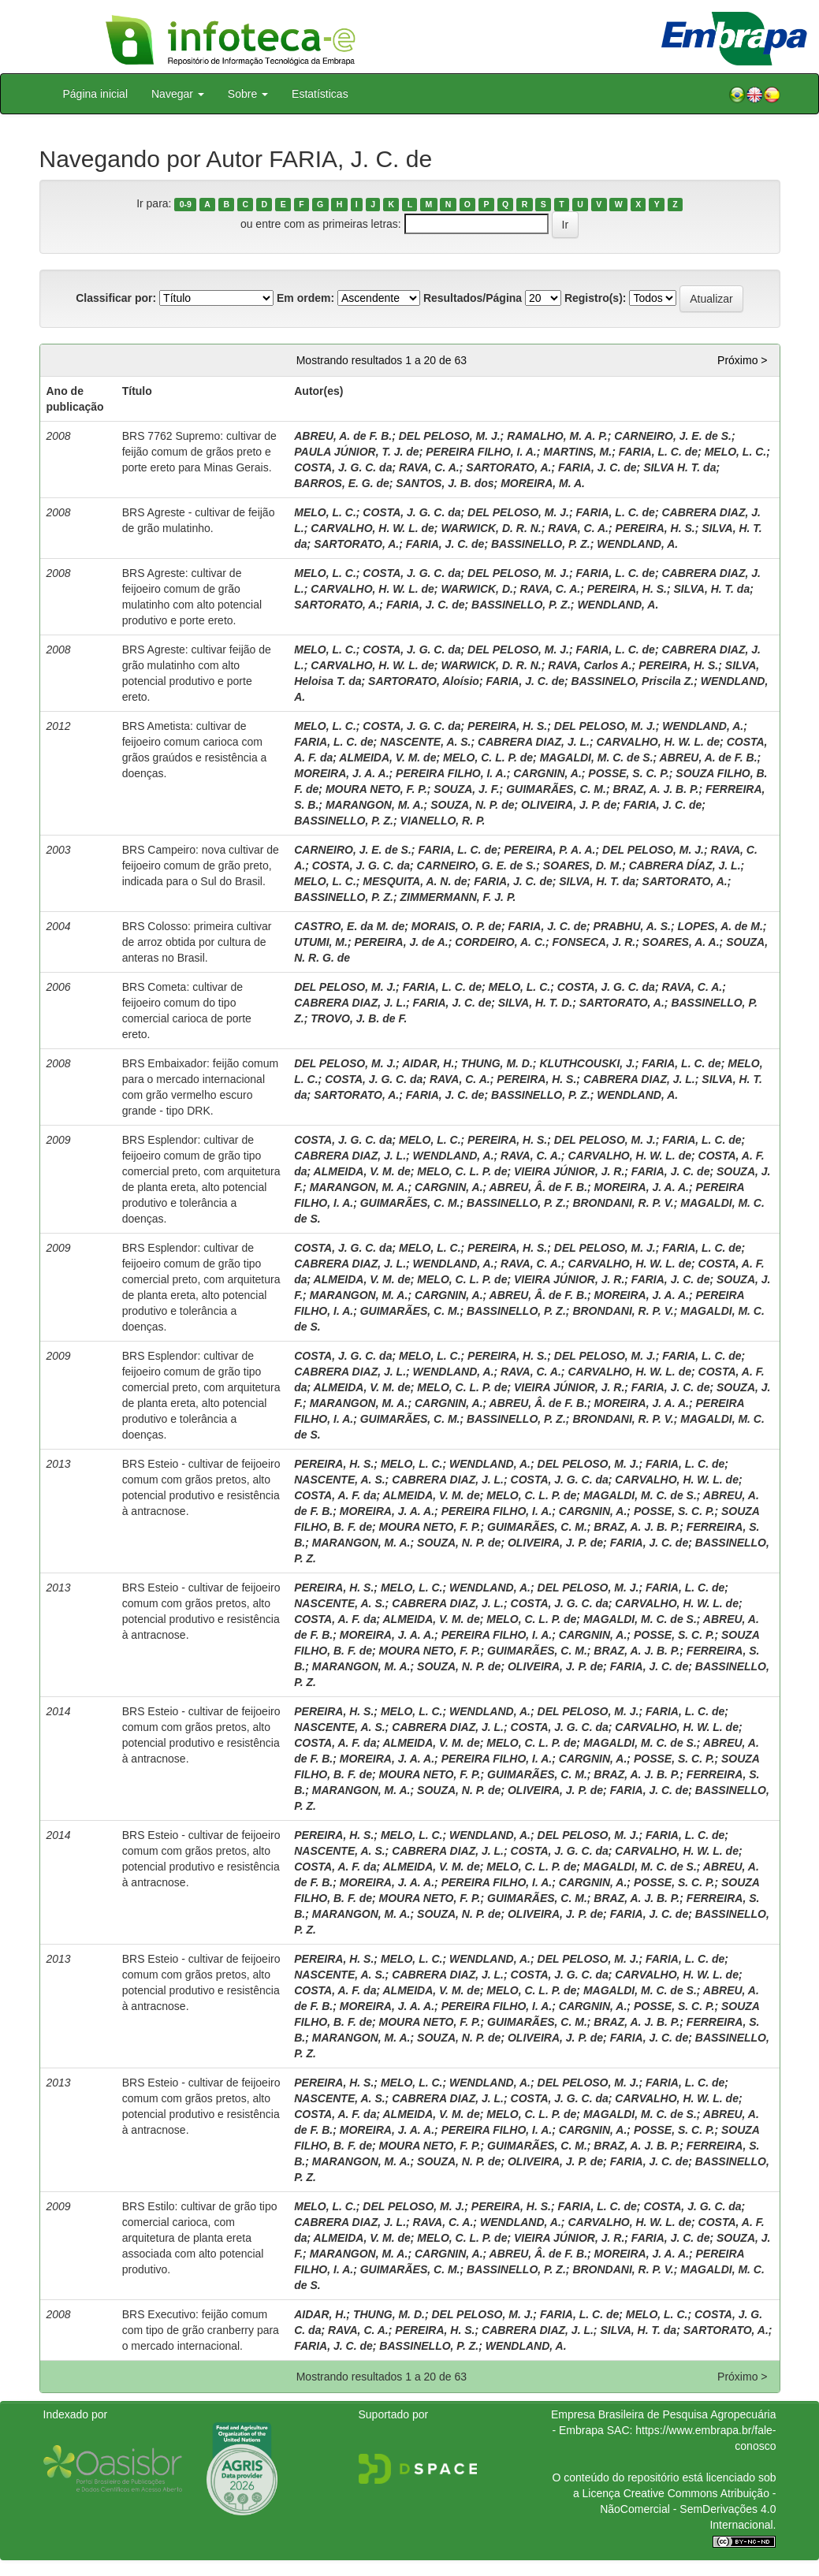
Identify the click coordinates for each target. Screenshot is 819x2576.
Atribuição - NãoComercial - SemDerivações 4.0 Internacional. (688, 2509)
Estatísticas (320, 93)
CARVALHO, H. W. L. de (372, 528)
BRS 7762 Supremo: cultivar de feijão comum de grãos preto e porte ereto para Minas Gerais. (199, 452)
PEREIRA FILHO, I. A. (481, 451)
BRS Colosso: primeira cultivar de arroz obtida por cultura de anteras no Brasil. (197, 942)
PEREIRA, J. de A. (401, 942)
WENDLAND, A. (637, 544)
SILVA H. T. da (679, 467)
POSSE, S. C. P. (628, 773)
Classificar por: (116, 298)
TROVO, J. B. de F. (359, 1018)
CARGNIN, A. (547, 773)
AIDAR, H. (428, 1063)
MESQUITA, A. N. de (415, 881)
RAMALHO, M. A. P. (557, 436)
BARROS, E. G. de (341, 483)
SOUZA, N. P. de (472, 804)
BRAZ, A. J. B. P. (655, 789)
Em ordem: (305, 298)
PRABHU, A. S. (632, 926)
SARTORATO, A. (508, 467)
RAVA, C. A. (429, 467)
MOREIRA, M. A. (543, 483)
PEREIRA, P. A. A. (549, 849)
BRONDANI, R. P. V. (622, 1203)
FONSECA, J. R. (593, 942)
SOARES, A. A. (681, 942)
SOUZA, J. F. (466, 789)
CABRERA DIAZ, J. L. (534, 741)
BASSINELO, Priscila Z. (632, 681)
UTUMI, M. (321, 942)
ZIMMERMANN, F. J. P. (458, 897)
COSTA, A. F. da (335, 1495)
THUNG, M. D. (497, 1063)
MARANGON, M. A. (375, 804)
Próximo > (742, 360)
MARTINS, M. (577, 451)
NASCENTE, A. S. (425, 741)
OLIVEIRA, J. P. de (568, 804)
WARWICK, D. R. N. (491, 528)
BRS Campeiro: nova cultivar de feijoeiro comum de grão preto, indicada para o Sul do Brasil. (200, 865)
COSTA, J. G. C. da (343, 467)
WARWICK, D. (477, 589)
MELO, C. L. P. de (488, 757)
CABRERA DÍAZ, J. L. (685, 865)
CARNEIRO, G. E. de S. (477, 865)
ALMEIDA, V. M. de (387, 757)
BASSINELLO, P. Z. (540, 544)
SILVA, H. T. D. (535, 1002)
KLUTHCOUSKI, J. (587, 1063)
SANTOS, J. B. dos (444, 483)
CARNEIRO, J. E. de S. (673, 436)
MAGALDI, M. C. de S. (596, 757)
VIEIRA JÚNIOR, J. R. (569, 1171)
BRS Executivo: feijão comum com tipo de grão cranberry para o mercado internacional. (200, 2330)
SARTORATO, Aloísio (423, 681)
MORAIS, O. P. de (456, 926)
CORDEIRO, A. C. (500, 942)
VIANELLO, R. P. (443, 820)
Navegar (177, 93)
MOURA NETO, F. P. (376, 789)
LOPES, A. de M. (719, 926)
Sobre (248, 93)
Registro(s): (595, 298)
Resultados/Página (472, 298)
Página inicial (95, 93)
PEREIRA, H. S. (655, 528)
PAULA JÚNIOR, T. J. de (356, 451)
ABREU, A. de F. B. (343, 436)
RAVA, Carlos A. (589, 665)
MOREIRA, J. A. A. (341, 773)
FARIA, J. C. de (597, 467)
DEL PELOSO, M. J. (450, 436)
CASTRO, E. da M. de (349, 926)
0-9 (186, 204)
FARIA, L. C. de (658, 451)
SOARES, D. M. (582, 865)
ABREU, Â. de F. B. (538, 1187)
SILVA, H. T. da (711, 589)
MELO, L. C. (736, 451)
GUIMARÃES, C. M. (556, 789)
